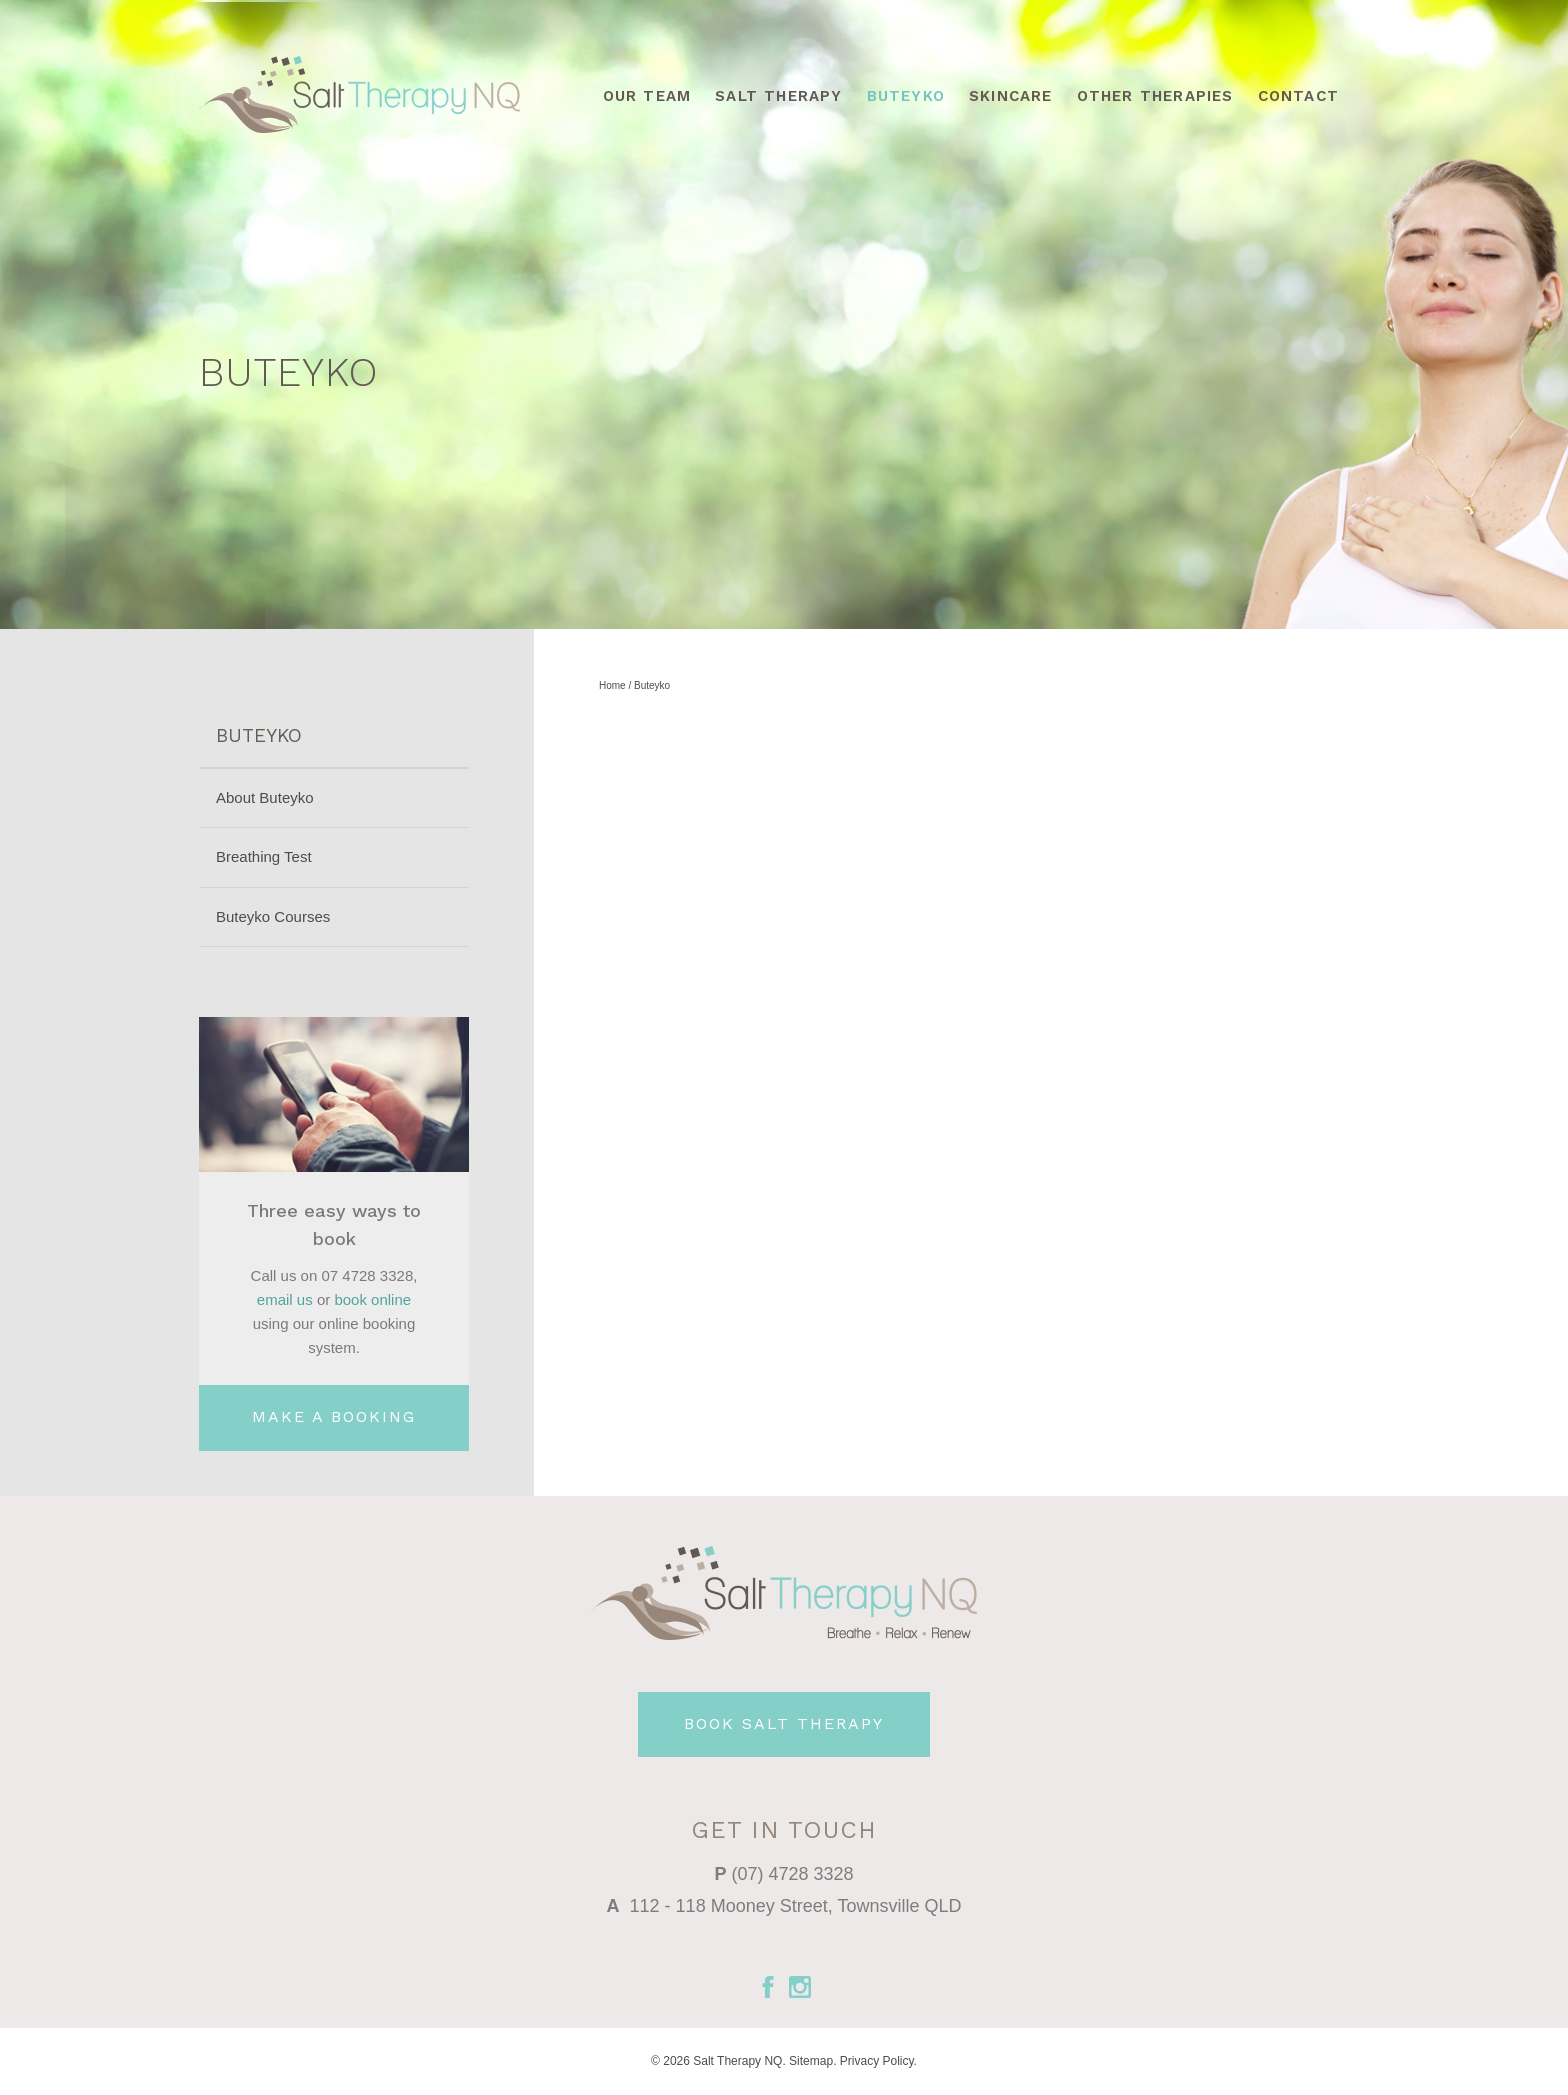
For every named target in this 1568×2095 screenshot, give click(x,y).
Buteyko (906, 96)
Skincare (1011, 96)
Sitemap (811, 2061)
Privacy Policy (877, 2061)
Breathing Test (264, 856)
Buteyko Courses (273, 916)
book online (372, 1299)
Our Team (647, 96)
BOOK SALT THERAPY (784, 1723)
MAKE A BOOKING (334, 1416)
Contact (1298, 96)
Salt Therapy (778, 96)
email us (285, 1299)
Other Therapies (1155, 96)
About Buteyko (265, 797)
